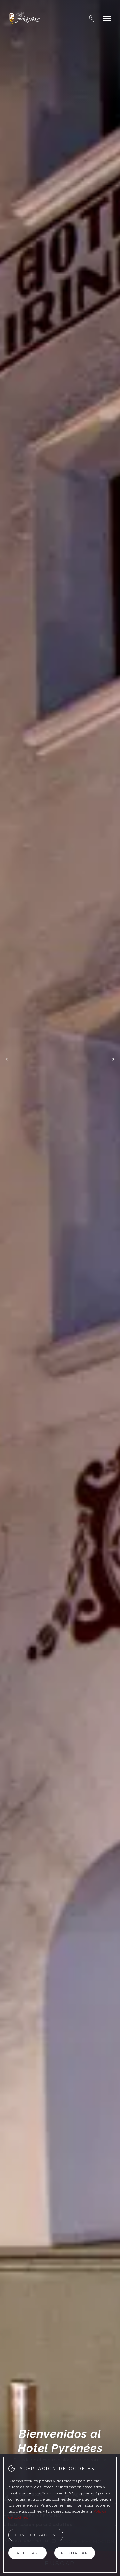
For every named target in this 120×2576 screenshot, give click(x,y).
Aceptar (27, 2553)
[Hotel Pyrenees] (24, 18)
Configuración (36, 2535)
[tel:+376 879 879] (91, 18)
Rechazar (74, 2553)
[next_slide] (113, 1058)
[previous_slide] (6, 1058)
